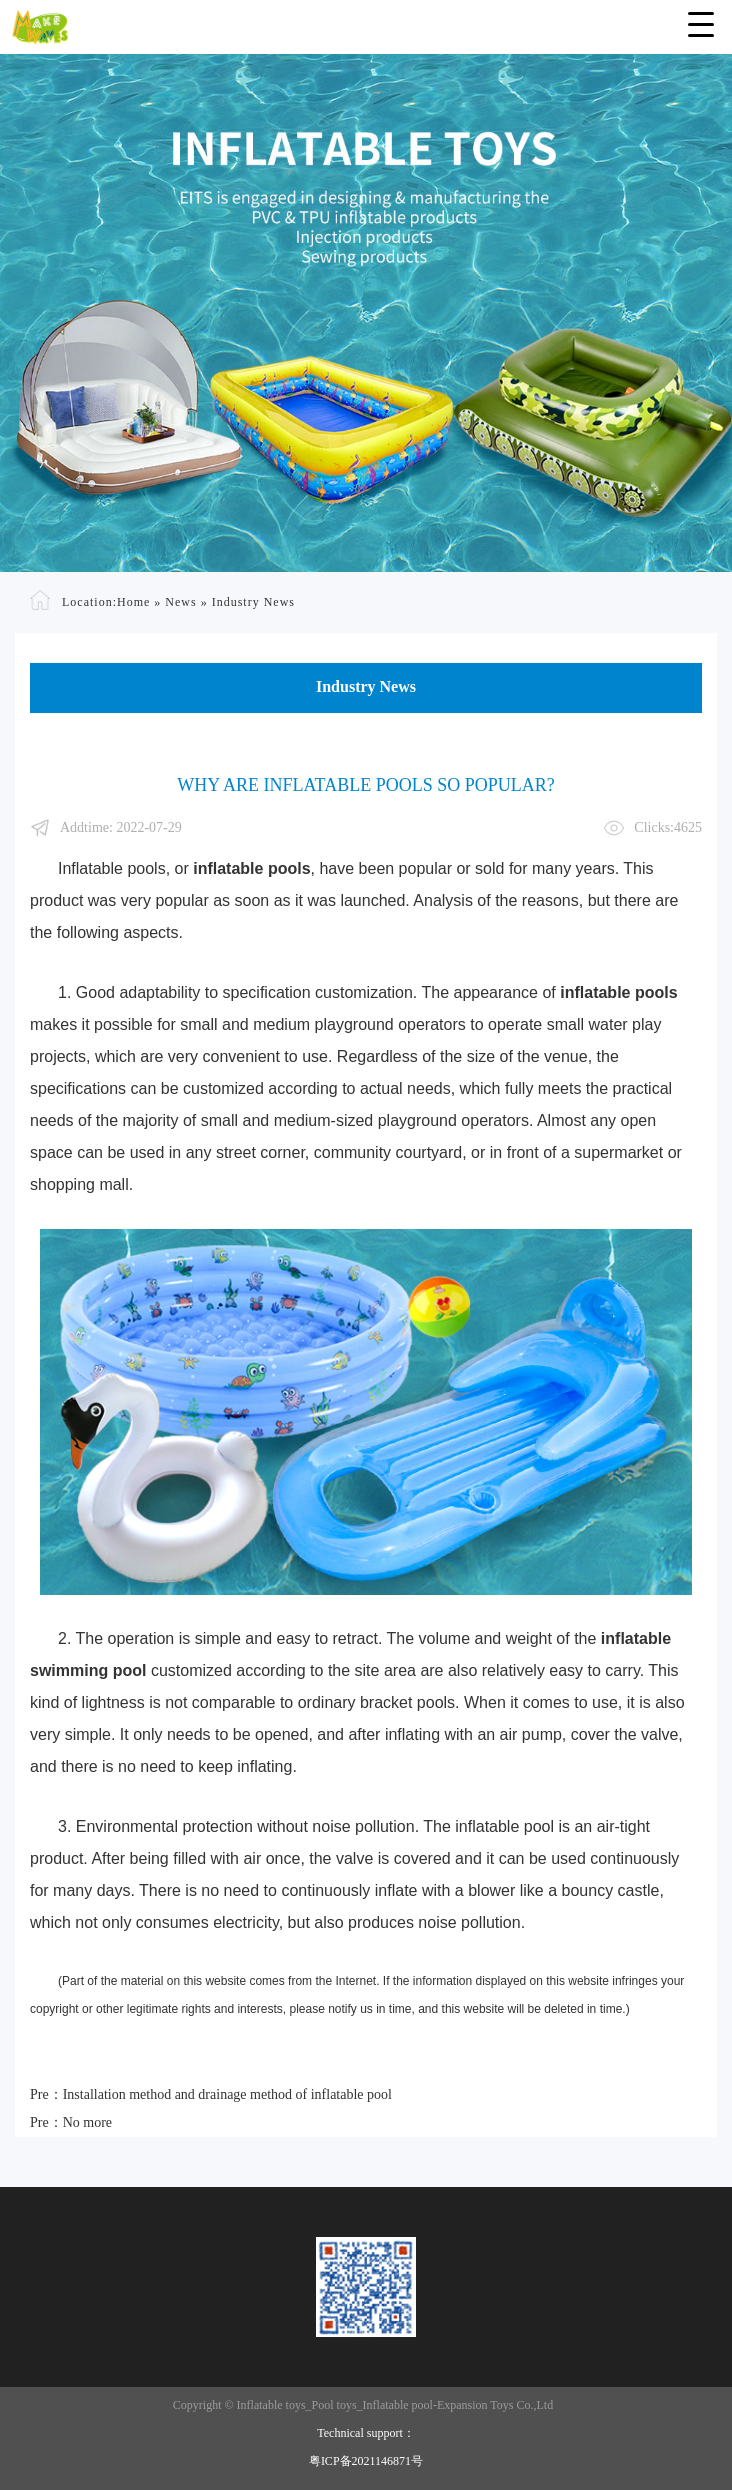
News (180, 601)
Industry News (253, 601)
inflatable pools (251, 868)
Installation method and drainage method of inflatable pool (227, 2094)
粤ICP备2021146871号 (366, 2461)
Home (133, 601)
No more (87, 2122)
